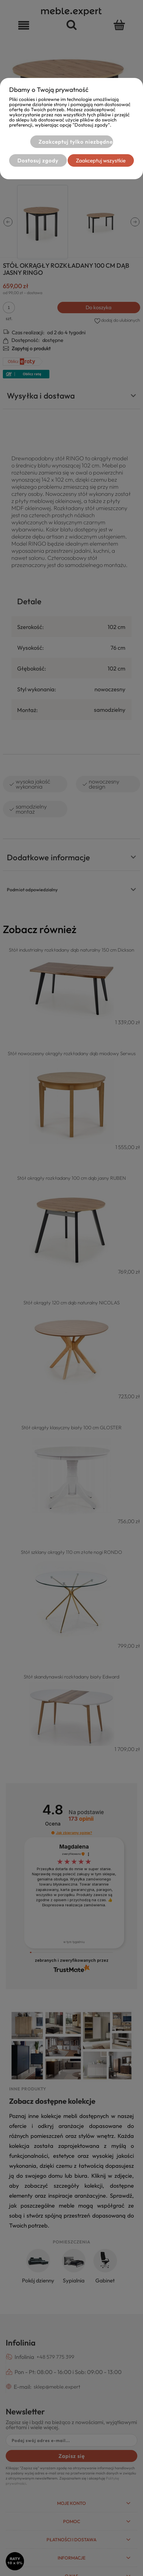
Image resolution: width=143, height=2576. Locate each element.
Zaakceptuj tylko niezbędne (76, 141)
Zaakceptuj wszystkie (101, 160)
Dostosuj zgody (38, 160)
